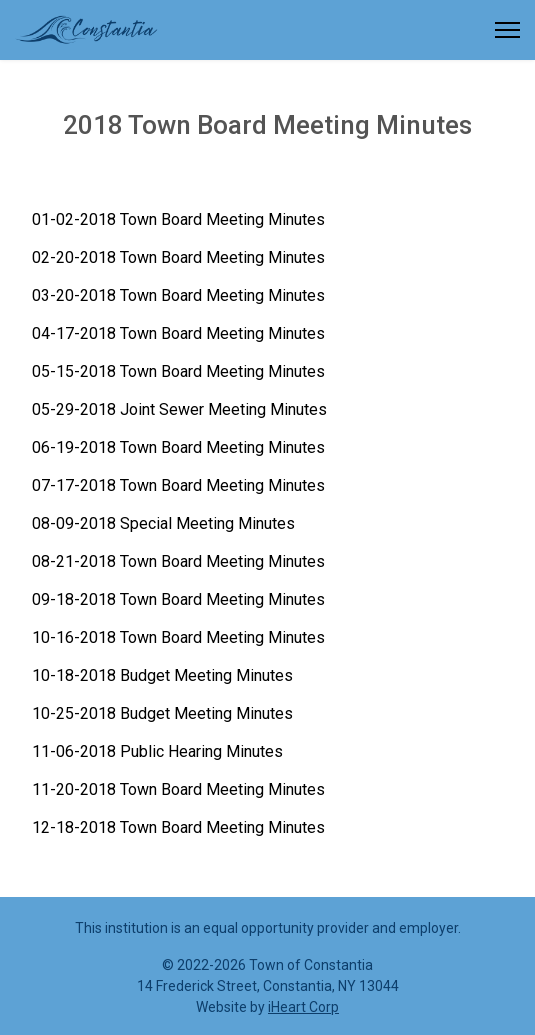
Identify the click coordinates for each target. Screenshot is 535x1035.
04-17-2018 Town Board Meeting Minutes (178, 333)
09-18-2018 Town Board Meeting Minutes (178, 599)
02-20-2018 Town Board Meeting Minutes (178, 257)
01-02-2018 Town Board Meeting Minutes (178, 219)
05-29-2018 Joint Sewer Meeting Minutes (179, 409)
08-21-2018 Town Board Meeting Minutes (178, 561)
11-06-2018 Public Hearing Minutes (157, 751)
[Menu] (507, 30)
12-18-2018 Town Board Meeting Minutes (178, 827)
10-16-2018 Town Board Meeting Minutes (178, 637)
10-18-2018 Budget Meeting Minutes (162, 675)
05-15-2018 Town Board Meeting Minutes (178, 371)
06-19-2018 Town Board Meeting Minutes (178, 447)
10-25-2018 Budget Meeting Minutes (162, 713)
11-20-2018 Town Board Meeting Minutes (178, 789)
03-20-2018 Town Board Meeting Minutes (178, 295)
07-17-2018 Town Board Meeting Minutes (178, 485)
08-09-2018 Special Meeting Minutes (163, 523)
